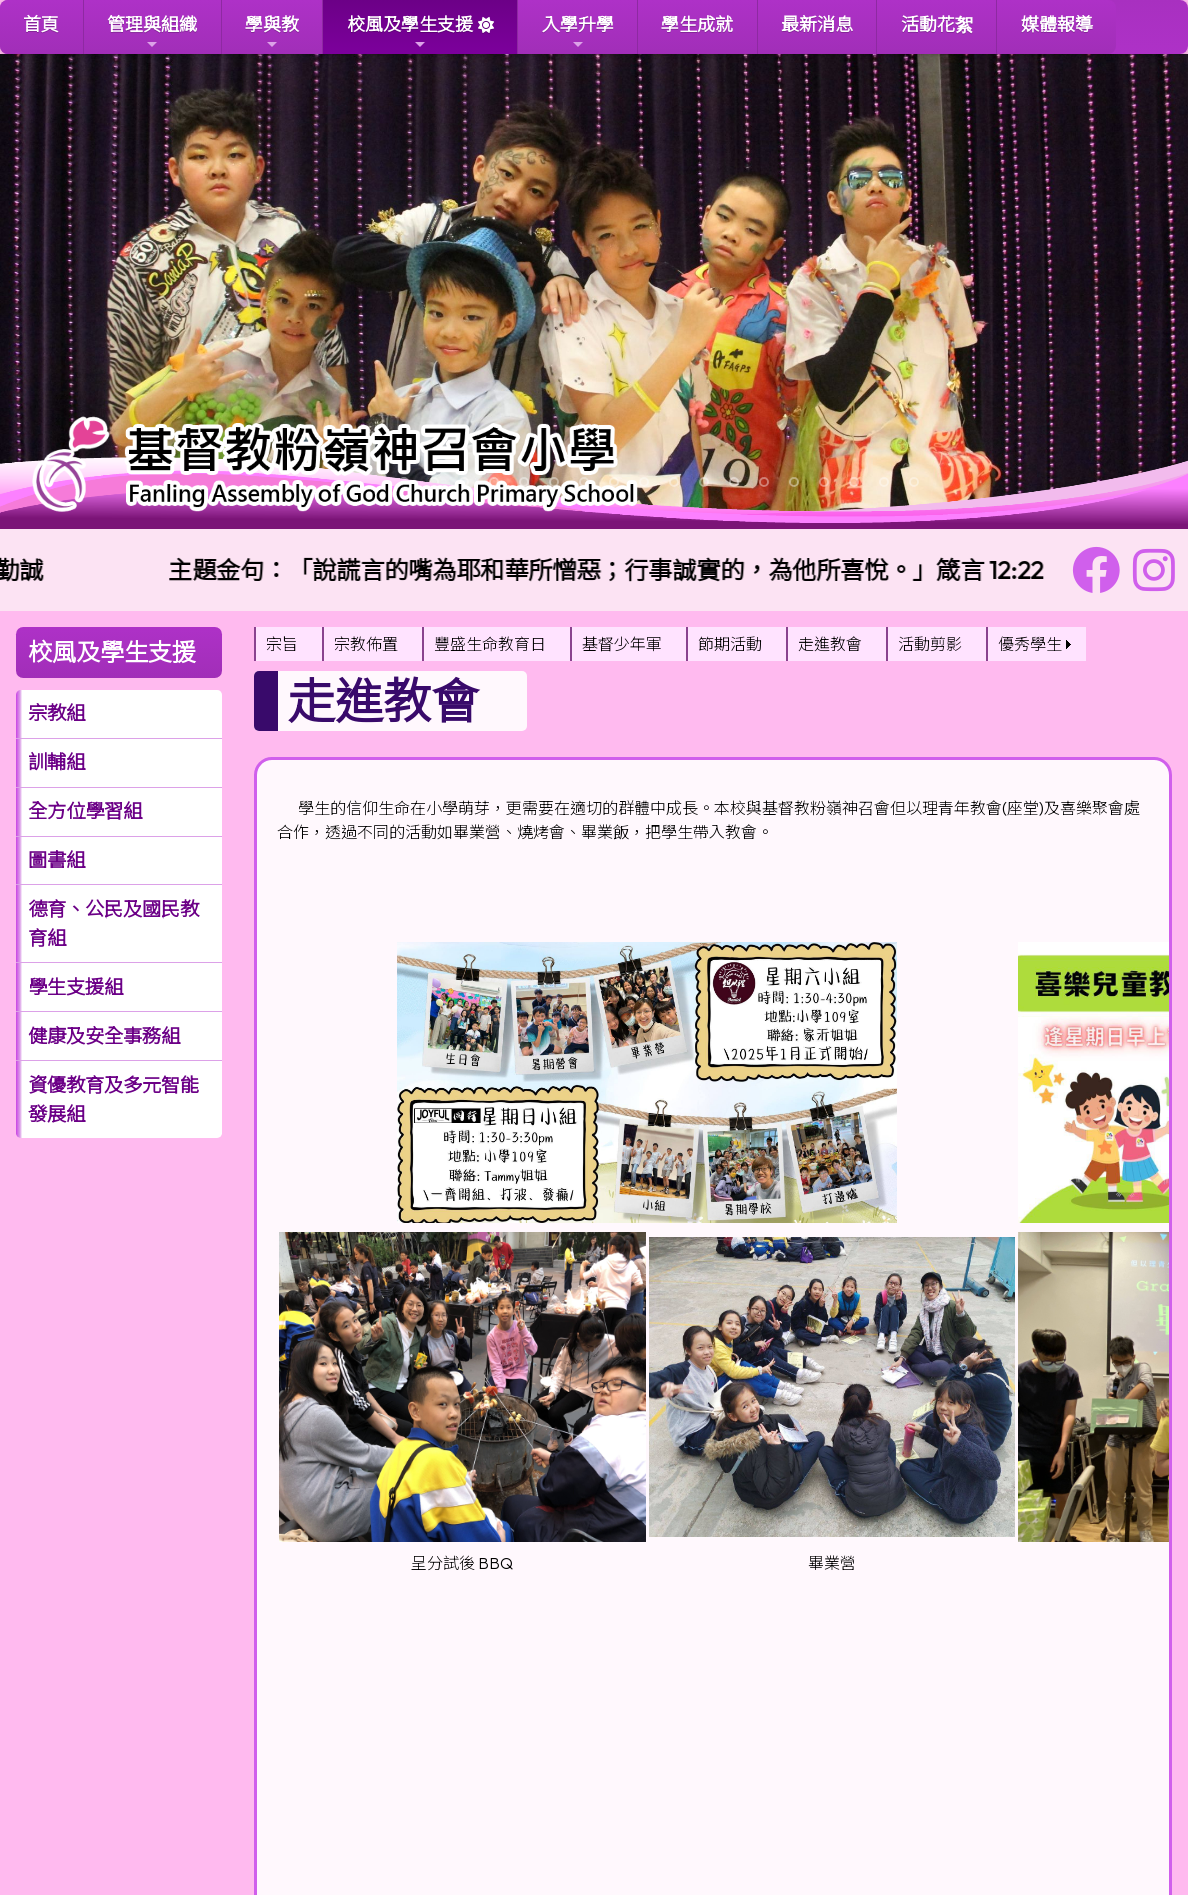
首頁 (41, 24)
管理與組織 (152, 32)
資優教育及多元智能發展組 (113, 1099)
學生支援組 (75, 987)
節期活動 (730, 644)
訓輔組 (56, 762)
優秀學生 (1030, 644)
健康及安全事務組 (104, 1036)
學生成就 (697, 24)
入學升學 (578, 32)
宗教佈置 (366, 644)
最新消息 (817, 24)
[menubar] (670, 644)
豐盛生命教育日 (490, 644)
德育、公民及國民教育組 (113, 923)
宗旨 (282, 644)
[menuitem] (288, 644)
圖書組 (56, 860)
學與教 (272, 32)
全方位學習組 (85, 811)
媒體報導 (1057, 24)
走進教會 (830, 644)
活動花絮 (937, 24)
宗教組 (56, 713)
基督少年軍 (622, 644)
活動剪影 (930, 644)
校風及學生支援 (410, 32)
